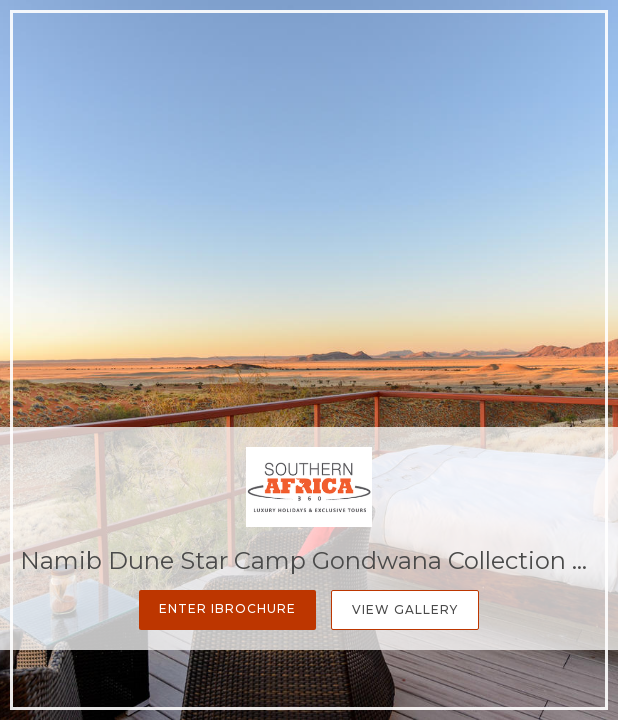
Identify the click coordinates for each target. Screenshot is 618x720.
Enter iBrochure (227, 608)
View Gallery (405, 609)
